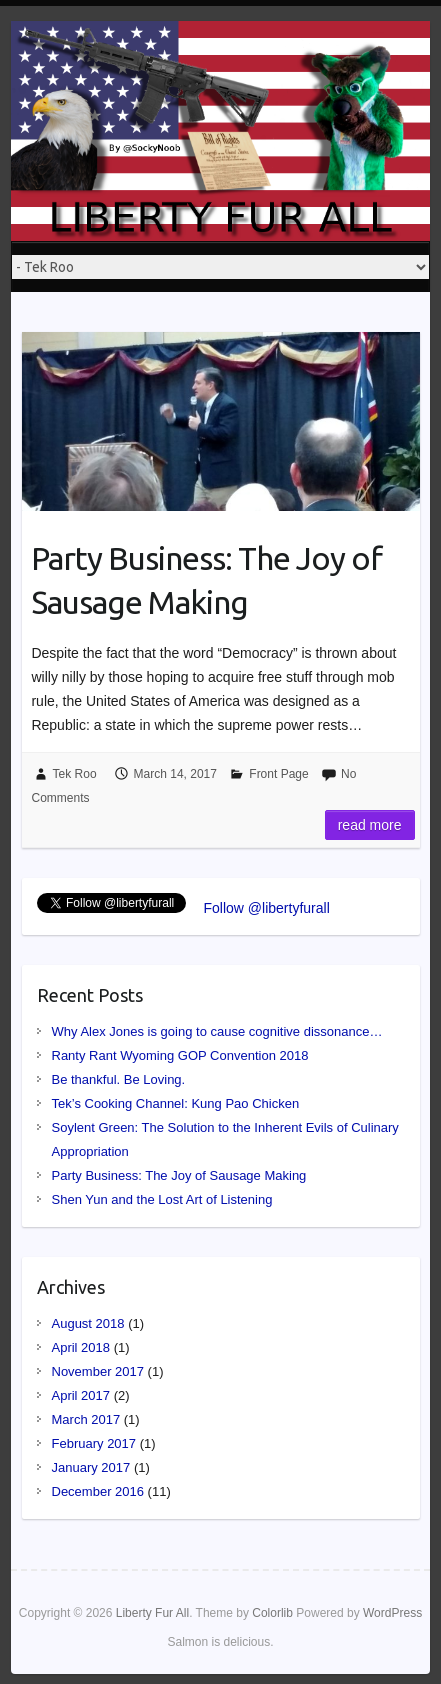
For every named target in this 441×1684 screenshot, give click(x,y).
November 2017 (98, 1371)
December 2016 (98, 1491)
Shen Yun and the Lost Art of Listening (162, 1199)
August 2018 (88, 1323)
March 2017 (86, 1419)
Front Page (278, 774)
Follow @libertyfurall (267, 908)
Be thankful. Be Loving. (119, 1079)
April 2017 (81, 1395)
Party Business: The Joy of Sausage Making (206, 580)
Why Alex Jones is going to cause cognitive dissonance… (217, 1031)
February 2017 (94, 1443)
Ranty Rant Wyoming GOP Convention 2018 (180, 1055)
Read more (370, 825)
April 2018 (81, 1347)
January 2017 (91, 1467)
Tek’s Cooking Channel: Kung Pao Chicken (176, 1103)
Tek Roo (75, 774)
